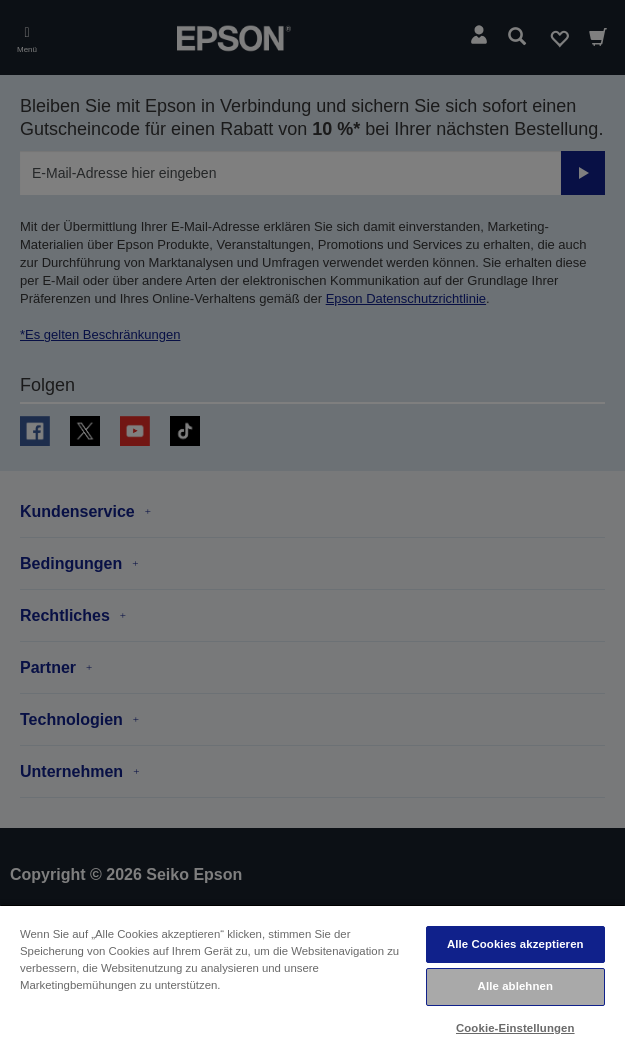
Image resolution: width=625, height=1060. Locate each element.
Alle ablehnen (515, 986)
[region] (312, 982)
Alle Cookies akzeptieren (515, 944)
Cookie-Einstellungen (515, 1028)
